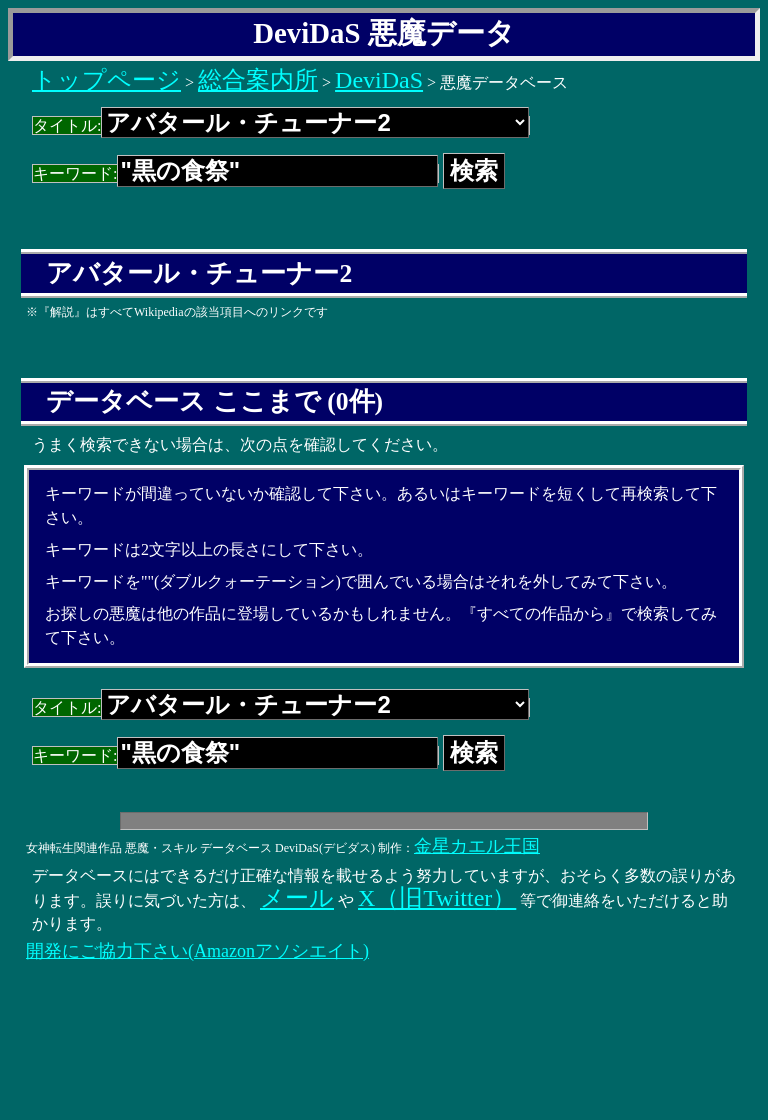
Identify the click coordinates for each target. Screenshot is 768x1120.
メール (297, 898)
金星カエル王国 (477, 846)
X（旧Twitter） (437, 898)
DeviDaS (379, 80)
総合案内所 (258, 80)
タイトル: (281, 125)
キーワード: (235, 173)
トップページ (106, 80)
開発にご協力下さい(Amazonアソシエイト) (197, 951)
